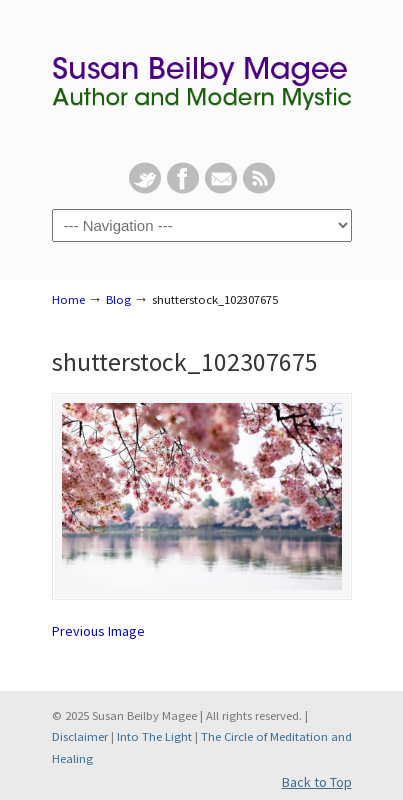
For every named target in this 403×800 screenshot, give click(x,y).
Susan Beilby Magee (202, 81)
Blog (118, 299)
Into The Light (154, 736)
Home (68, 299)
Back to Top (317, 782)
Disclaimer (80, 736)
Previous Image (98, 631)
